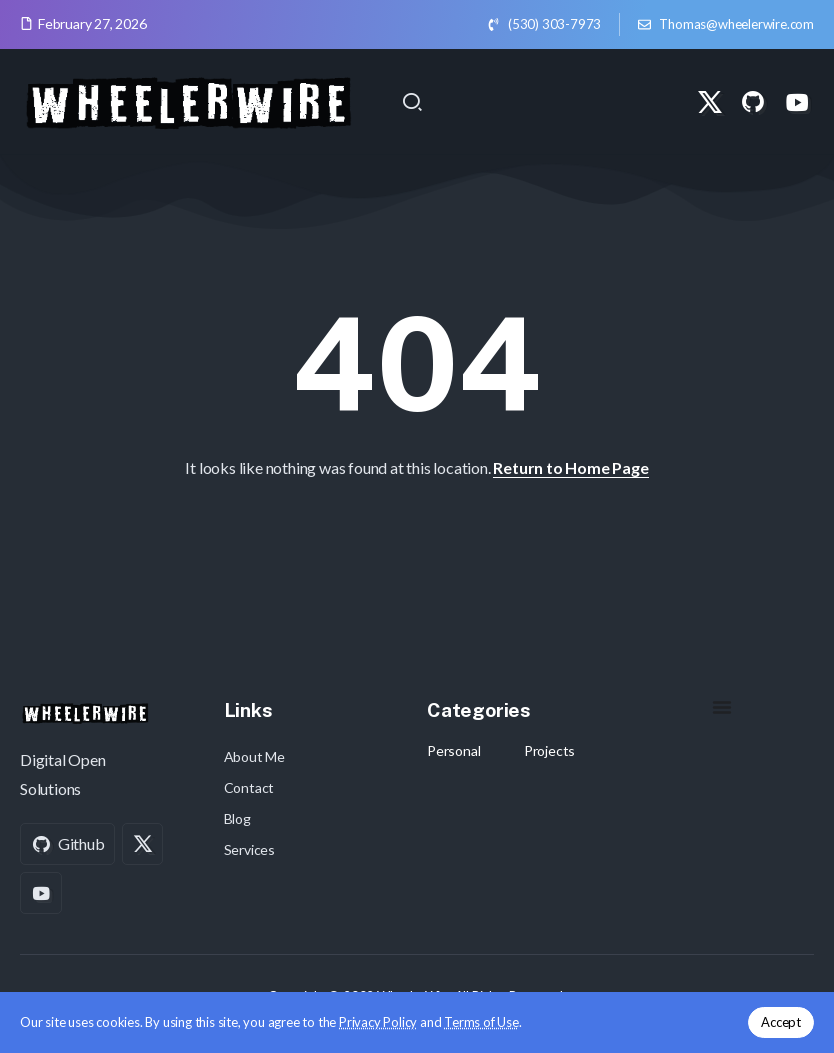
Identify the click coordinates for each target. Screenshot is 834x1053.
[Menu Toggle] (722, 707)
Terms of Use (481, 1022)
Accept (781, 1022)
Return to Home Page (570, 467)
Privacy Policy (378, 1022)
